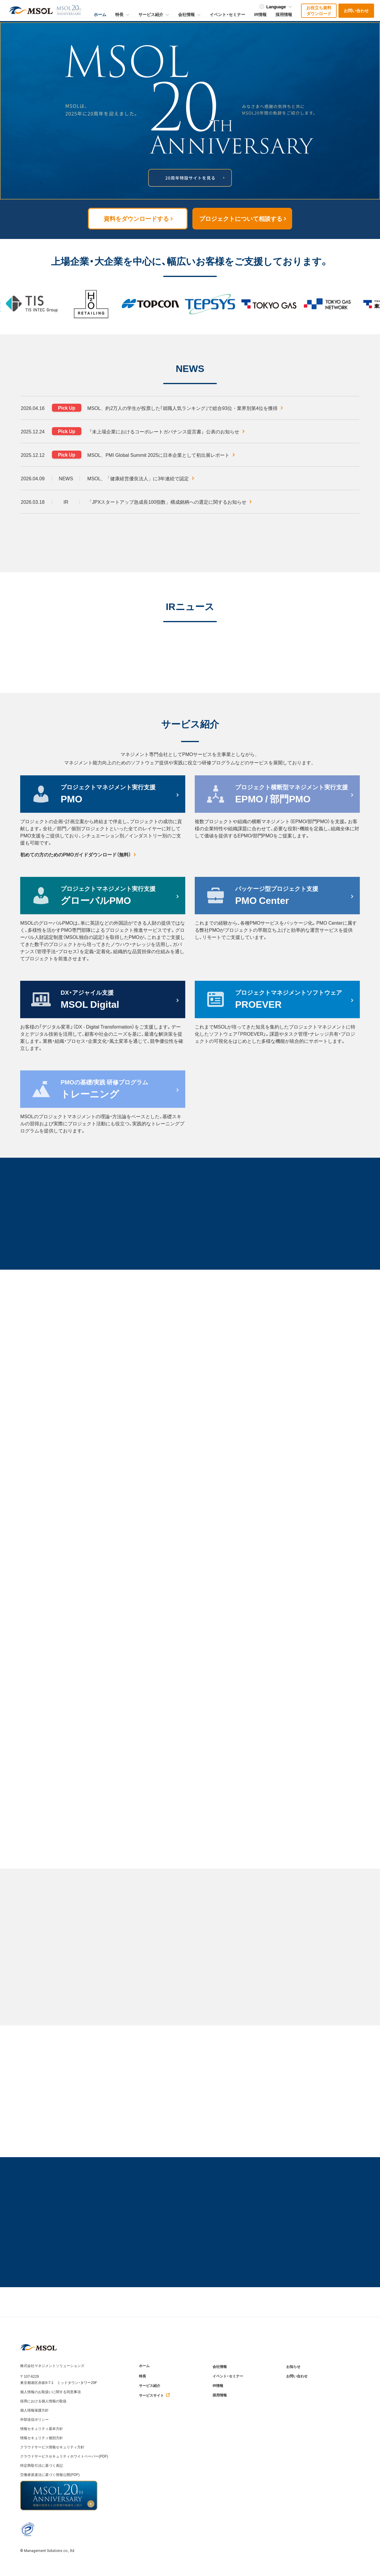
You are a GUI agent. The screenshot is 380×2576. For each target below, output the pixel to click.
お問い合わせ (297, 2376)
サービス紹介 (149, 2385)
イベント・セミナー (228, 2376)
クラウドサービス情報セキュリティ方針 (52, 2447)
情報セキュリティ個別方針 (41, 2437)
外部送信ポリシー (34, 2419)
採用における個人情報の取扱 (43, 2401)
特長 (142, 2376)
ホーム (144, 2365)
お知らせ (293, 2366)
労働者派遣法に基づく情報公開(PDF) (50, 2474)
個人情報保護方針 (34, 2410)
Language (275, 6)
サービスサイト (154, 2395)
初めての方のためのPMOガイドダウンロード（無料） (78, 854)
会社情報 (220, 2366)
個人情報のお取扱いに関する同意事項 (50, 2391)
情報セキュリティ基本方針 (41, 2428)
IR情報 (218, 2385)
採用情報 (220, 2395)
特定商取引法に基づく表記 (41, 2465)
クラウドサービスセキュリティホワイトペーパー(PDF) (64, 2456)
